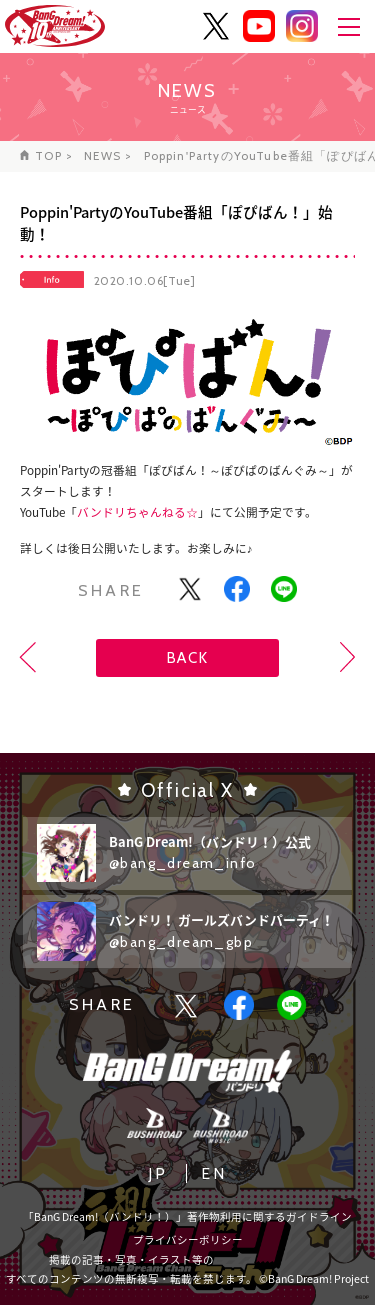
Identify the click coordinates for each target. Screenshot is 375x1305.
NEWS (102, 156)
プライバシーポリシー (188, 1239)
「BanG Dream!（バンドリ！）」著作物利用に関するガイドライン (187, 1216)
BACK (187, 657)
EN (214, 1173)
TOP (48, 156)
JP (158, 1173)
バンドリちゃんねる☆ (137, 512)
